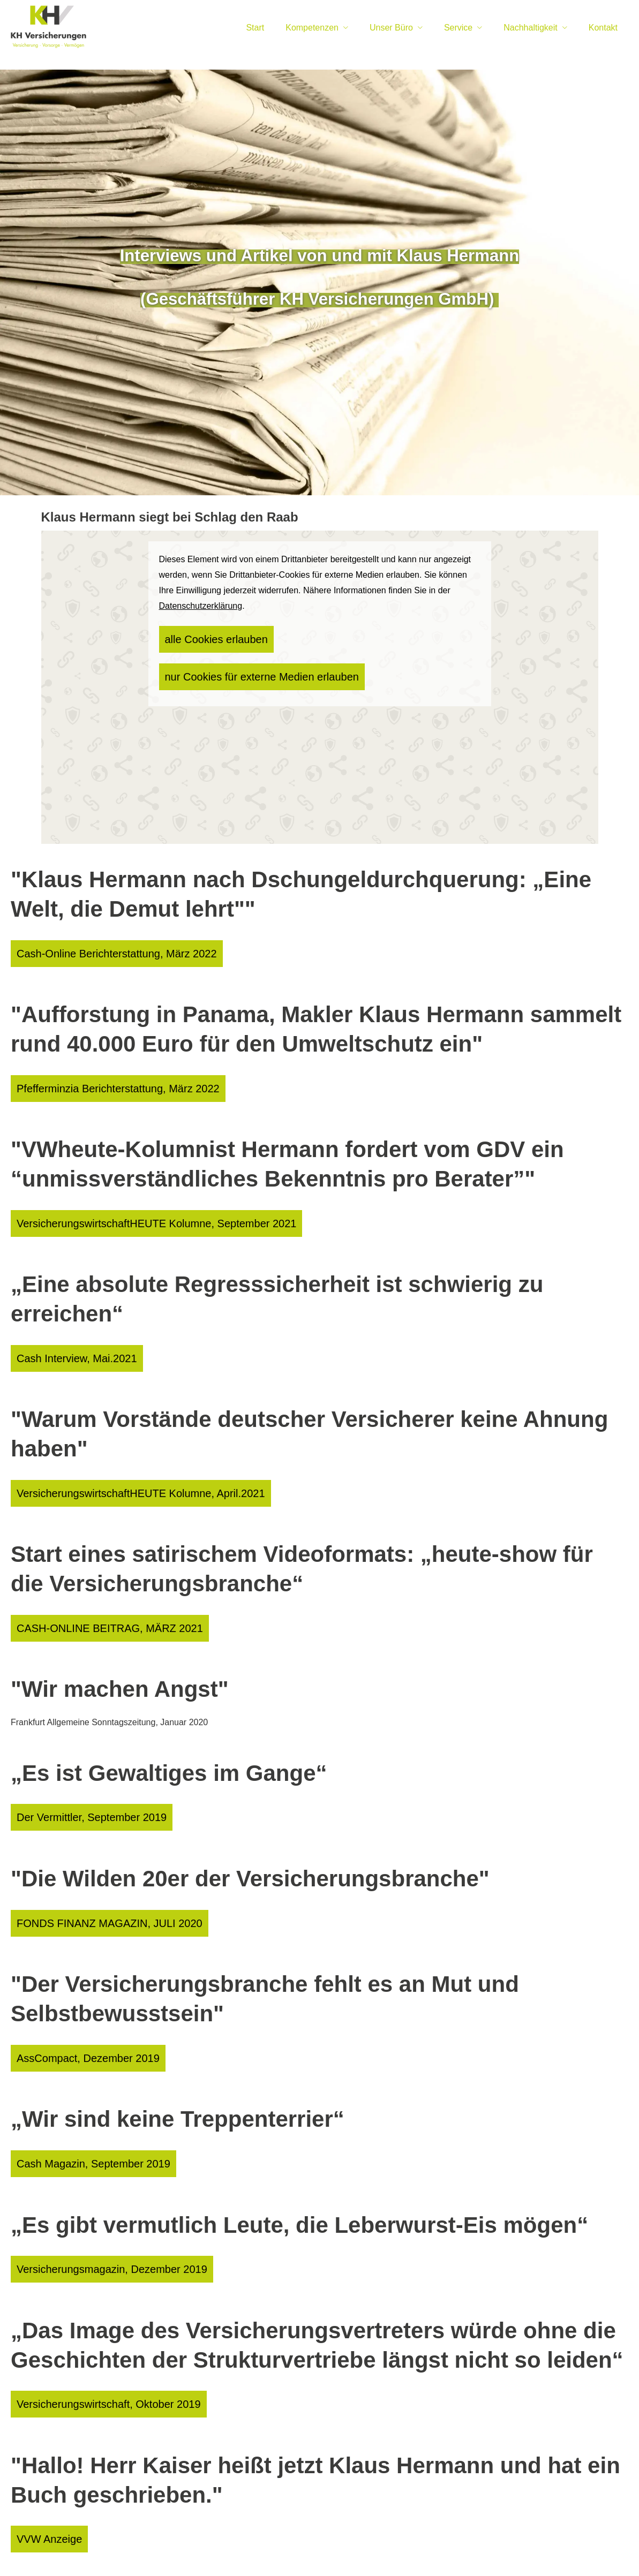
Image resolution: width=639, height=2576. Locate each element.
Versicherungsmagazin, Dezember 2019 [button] (86, 2199)
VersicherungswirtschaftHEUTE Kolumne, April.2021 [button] (106, 1463)
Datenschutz (252, 2549)
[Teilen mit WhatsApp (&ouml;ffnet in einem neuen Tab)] (622, 2511)
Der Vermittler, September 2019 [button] (71, 1774)
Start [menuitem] (255, 27)
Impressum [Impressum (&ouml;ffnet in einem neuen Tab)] (205, 2549)
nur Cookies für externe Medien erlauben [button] (333, 635)
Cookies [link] (404, 2549)
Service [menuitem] (458, 27)
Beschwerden (360, 2549)
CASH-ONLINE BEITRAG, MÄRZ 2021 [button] (84, 1591)
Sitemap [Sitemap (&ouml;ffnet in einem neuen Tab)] (438, 2549)
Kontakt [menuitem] (603, 27)
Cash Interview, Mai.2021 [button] (61, 1334)
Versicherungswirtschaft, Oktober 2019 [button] (83, 2327)
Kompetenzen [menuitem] (312, 27)
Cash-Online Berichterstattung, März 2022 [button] (89, 950)
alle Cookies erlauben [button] (204, 635)
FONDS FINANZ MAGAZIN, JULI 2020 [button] (84, 1873)
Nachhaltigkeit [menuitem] (530, 27)
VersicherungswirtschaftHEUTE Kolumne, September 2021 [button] (117, 1206)
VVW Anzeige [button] (46, 2455)
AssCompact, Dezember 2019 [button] (69, 2001)
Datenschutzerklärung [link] (201, 605)
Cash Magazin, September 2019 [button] (73, 2100)
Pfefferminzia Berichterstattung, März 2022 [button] (90, 1078)
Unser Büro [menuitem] (391, 27)
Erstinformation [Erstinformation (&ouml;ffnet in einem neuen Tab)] (305, 2549)
